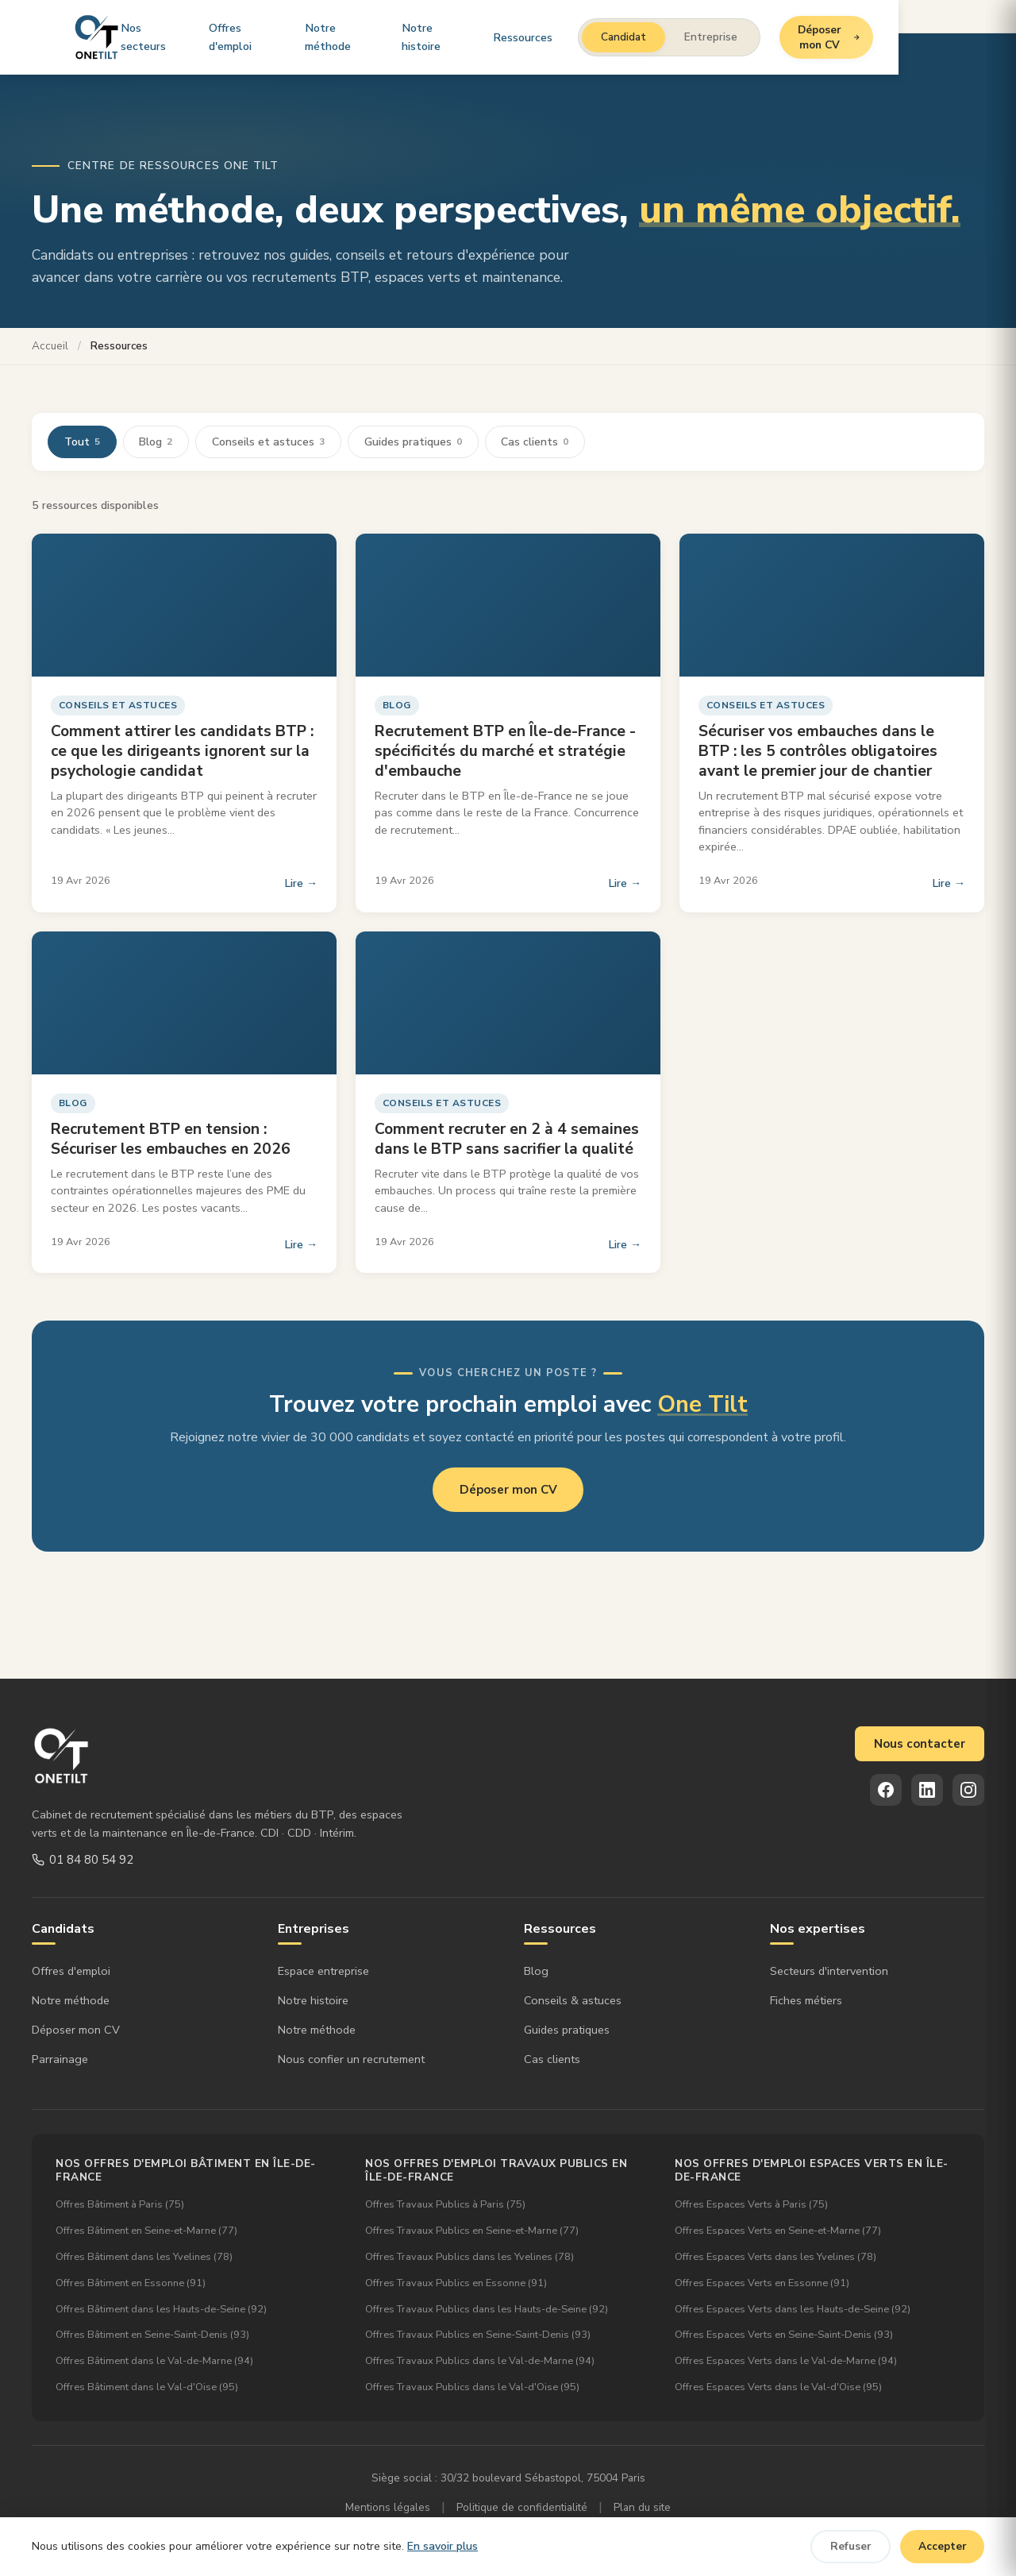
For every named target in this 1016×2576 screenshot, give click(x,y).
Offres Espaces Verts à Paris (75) (751, 2205)
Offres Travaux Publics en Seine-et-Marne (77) (472, 2231)
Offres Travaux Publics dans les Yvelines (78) (469, 2257)
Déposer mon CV (925, 36)
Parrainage (60, 2059)
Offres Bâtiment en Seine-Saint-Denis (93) (152, 2335)
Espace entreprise (323, 1972)
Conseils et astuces (269, 441)
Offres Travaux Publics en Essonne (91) (456, 2283)
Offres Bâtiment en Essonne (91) (131, 2283)
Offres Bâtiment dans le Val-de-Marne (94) (154, 2361)
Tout (82, 441)
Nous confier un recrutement (351, 2059)
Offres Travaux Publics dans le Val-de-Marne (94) (480, 2361)
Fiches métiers (806, 2000)
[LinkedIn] (927, 1790)
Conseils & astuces (573, 2000)
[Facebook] (886, 1790)
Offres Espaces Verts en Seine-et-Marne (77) (778, 2231)
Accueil (50, 345)
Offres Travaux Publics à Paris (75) (445, 2205)
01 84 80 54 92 (82, 1860)
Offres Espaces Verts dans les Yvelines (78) (775, 2257)
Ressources (602, 36)
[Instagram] (968, 1790)
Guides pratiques (414, 441)
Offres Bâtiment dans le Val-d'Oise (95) (147, 2388)
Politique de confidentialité (521, 2507)
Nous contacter (919, 1744)
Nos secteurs (179, 36)
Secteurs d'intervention (829, 1972)
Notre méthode (396, 36)
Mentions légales (387, 2507)
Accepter (942, 2546)
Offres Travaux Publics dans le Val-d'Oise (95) (472, 2388)
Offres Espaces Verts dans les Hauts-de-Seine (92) (792, 2309)
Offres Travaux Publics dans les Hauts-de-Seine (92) (486, 2309)
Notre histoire (504, 36)
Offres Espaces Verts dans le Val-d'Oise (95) (778, 2388)
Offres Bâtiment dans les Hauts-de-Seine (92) (161, 2309)
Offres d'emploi (284, 36)
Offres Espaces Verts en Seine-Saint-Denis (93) (784, 2335)
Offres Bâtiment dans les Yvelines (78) (144, 2257)
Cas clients (536, 441)
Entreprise (790, 36)
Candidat (702, 36)
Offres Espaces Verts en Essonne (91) (762, 2283)
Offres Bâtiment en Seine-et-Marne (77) (146, 2231)
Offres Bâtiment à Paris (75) (120, 2205)
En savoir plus (442, 2546)
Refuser (851, 2546)
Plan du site (642, 2507)
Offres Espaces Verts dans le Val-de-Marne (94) (786, 2361)
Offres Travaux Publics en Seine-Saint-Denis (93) (478, 2335)
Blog (156, 441)
